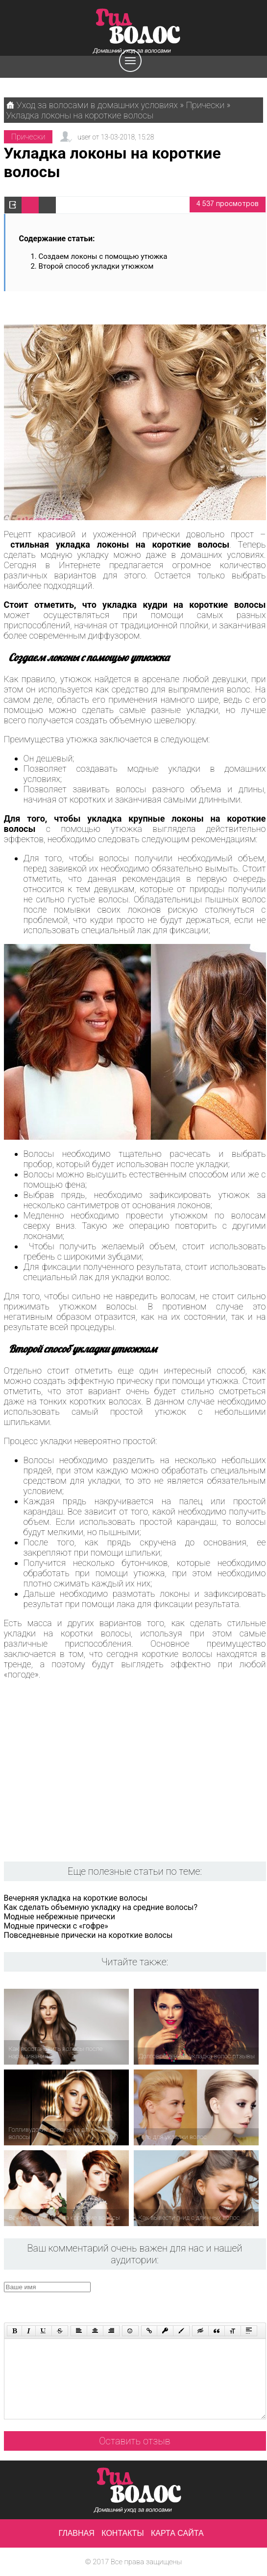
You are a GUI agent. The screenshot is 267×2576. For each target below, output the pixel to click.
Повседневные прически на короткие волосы (88, 1935)
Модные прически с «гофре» (56, 1926)
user (83, 137)
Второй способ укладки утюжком (96, 266)
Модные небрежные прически (59, 1916)
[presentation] (189, 2301)
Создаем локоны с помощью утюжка (103, 256)
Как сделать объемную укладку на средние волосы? (101, 1907)
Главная (76, 2533)
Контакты (122, 2533)
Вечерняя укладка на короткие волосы (75, 1898)
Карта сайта (177, 2533)
